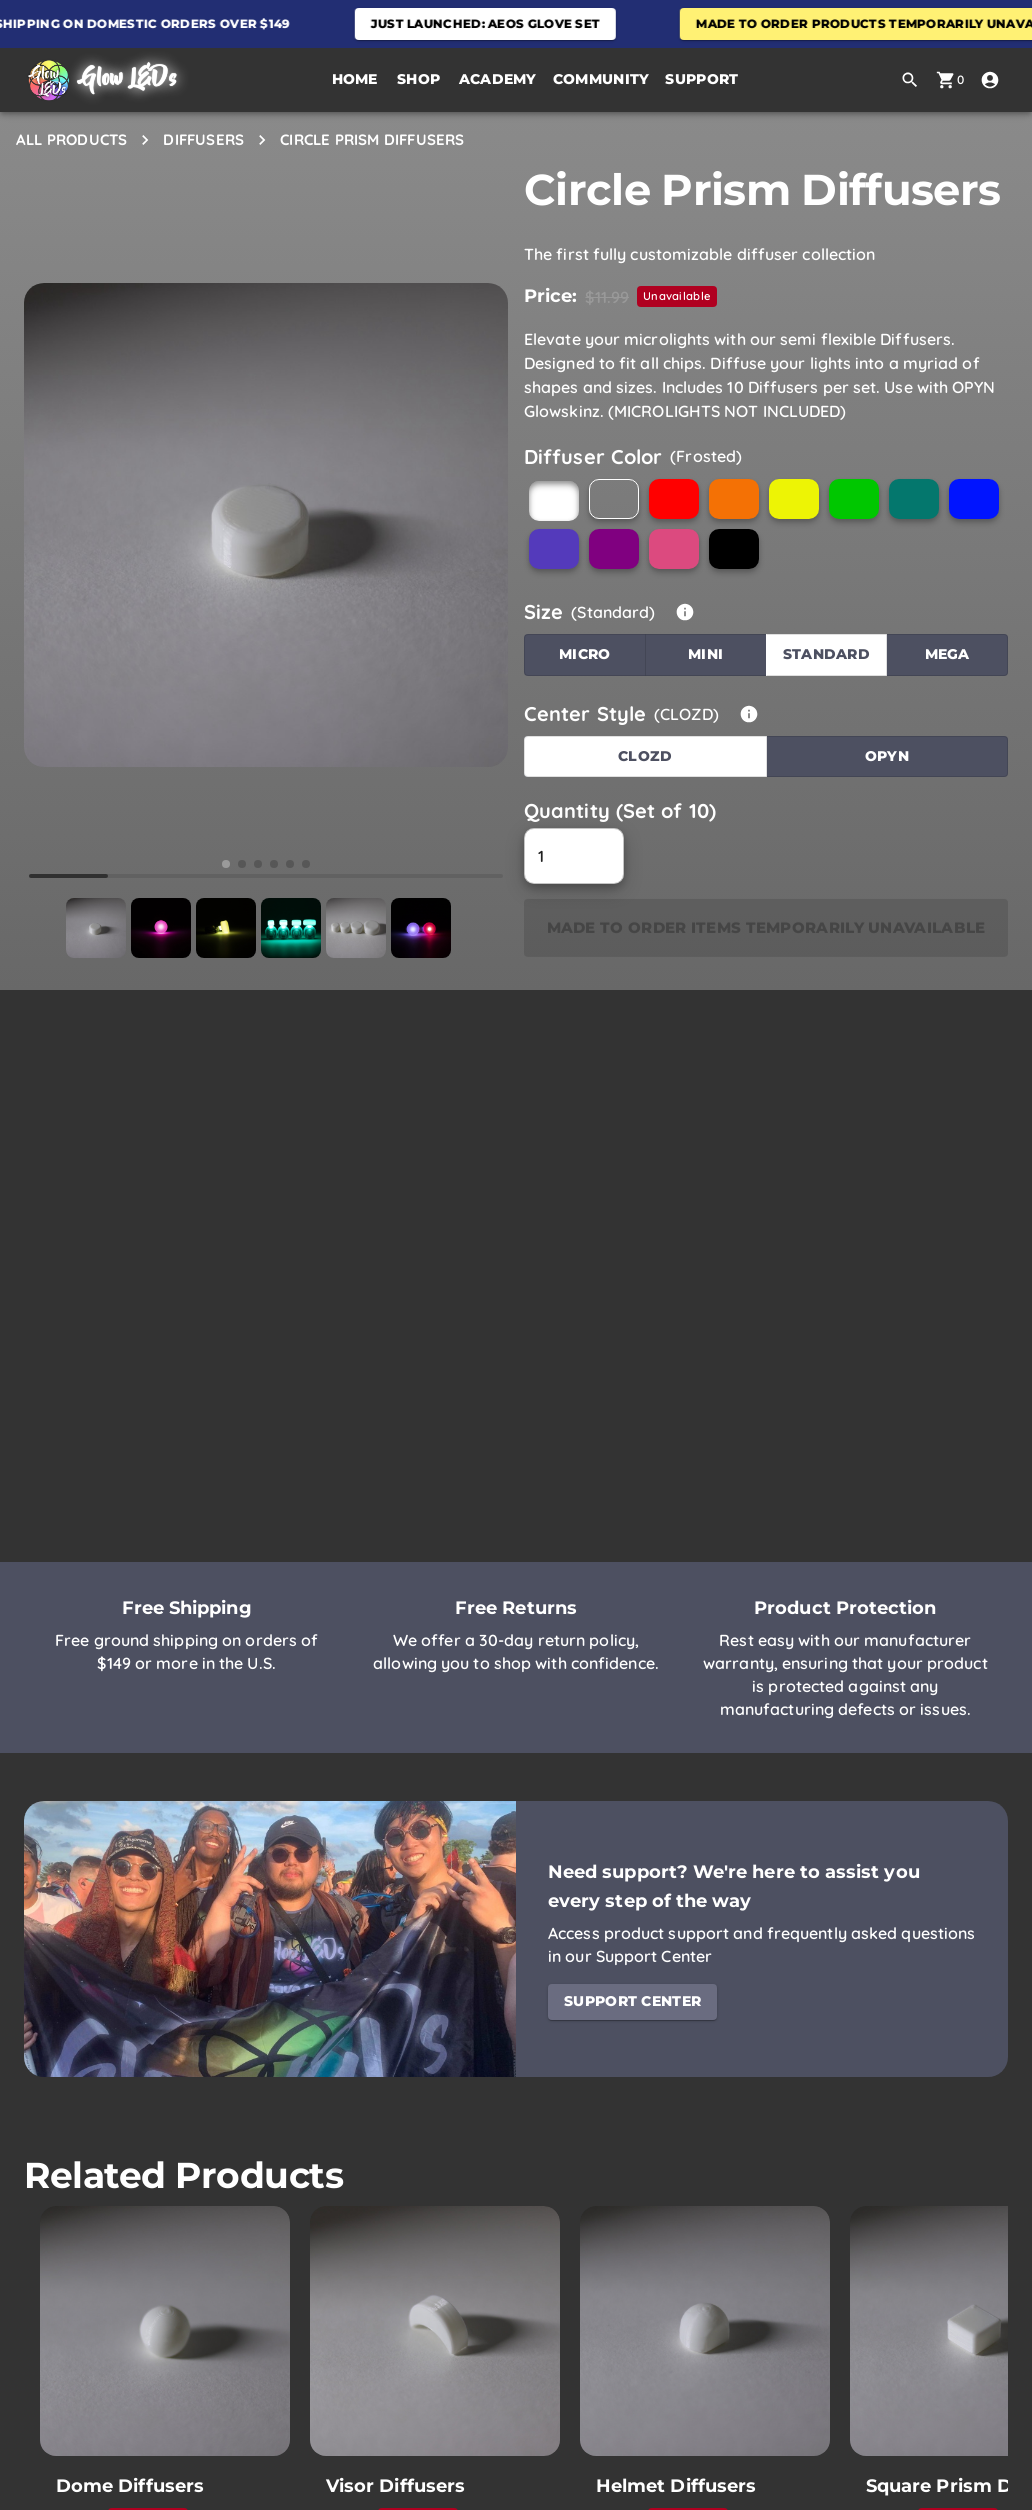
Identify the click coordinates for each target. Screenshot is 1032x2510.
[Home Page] (100, 80)
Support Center (632, 2001)
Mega (947, 654)
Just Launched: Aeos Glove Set (499, 23)
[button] (419, 80)
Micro (585, 654)
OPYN (887, 756)
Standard (826, 654)
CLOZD (645, 756)
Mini (705, 654)
